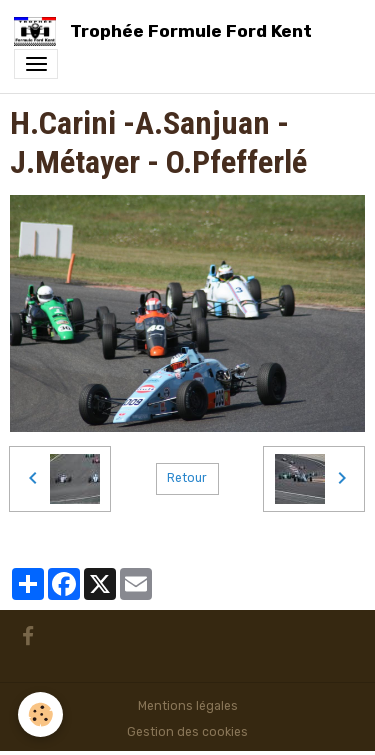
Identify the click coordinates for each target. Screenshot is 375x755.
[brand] (166, 31)
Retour (187, 478)
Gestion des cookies (187, 732)
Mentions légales (188, 706)
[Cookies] (40, 714)
